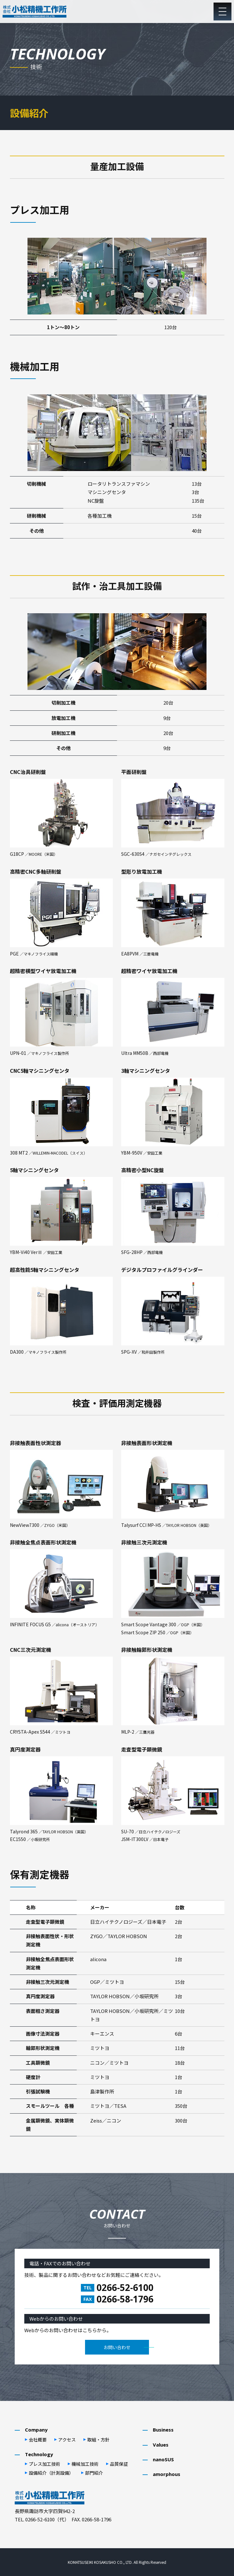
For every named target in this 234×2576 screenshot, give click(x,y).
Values (160, 2444)
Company (36, 2429)
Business (163, 2429)
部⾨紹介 (94, 2473)
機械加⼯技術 (85, 2464)
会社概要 (38, 2439)
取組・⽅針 (98, 2439)
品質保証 (119, 2464)
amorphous (166, 2474)
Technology (39, 2454)
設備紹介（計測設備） (51, 2473)
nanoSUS (163, 2459)
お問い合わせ (117, 2347)
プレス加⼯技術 (44, 2464)
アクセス (67, 2439)
